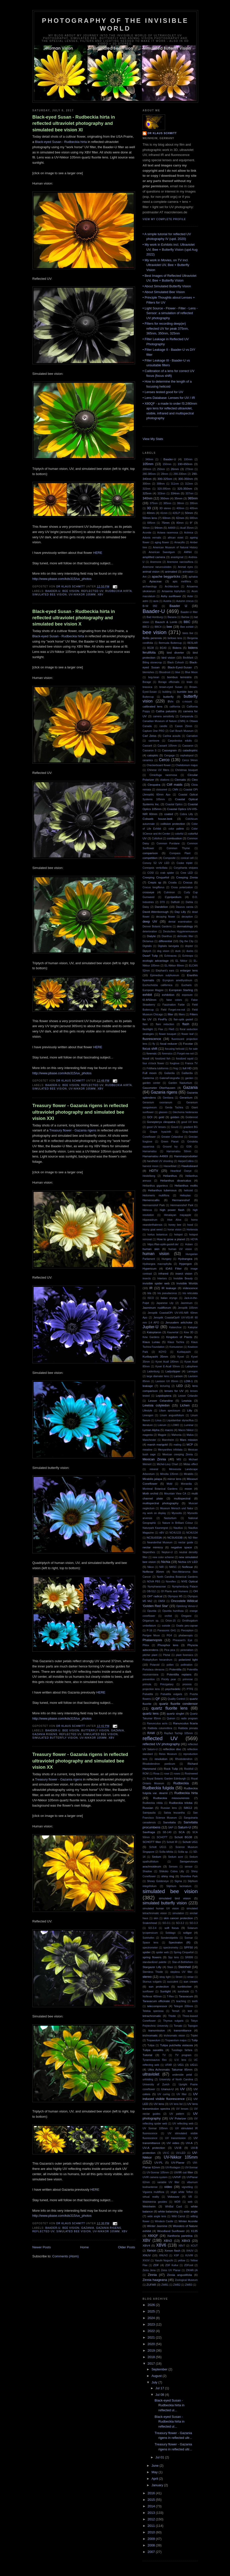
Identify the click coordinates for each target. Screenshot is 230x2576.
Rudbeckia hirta (118, 591)
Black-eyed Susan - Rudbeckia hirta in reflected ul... (169, 2405)
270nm (189, 469)
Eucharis (186, 985)
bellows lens (175, 638)
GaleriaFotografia (170, 1078)
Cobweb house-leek (157, 818)
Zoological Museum (186, 2280)
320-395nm (164, 488)
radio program (189, 1718)
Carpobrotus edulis (180, 740)
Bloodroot (164, 672)
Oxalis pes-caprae (187, 1625)
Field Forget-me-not (173, 1009)
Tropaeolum (153, 2040)
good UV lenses (156, 1127)
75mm (165, 522)
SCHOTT (162, 1837)
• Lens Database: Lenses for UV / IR (169, 398)
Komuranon (176, 1347)
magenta (148, 1435)
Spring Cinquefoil (184, 1952)
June (156, 2465)
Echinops (187, 955)
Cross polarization (182, 887)
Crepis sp (154, 882)
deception (187, 916)
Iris (149, 1293)
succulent (172, 1981)
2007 (152, 2552)
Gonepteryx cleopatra (161, 1121)
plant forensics (184, 1655)
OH (195, 1591)
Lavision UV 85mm (166, 1381)
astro (145, 601)
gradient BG (190, 1127)
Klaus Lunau (151, 1342)
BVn (170, 701)
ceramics (148, 760)
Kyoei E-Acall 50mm (167, 1366)
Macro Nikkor (186, 1430)
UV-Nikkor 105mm (82, 594)
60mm (167, 517)
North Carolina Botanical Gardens (177, 1576)
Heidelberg (149, 1176)
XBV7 (181, 2245)
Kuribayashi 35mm (155, 1356)
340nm (148, 498)
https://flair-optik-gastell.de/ (162, 1244)
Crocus (187, 882)
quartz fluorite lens (169, 1708)
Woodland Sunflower (171, 2231)
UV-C (166, 2153)
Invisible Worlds (187, 1283)
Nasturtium (170, 1518)
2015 (152, 2500)
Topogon (193, 2025)
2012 (152, 2519)
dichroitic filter (185, 936)
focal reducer (168, 1043)
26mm (175, 469)
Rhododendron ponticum (159, 1763)
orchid (168, 1616)
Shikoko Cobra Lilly (171, 1871)
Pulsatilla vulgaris (171, 1694)
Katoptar (193, 1327)
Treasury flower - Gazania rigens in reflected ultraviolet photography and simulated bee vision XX (80, 1761)
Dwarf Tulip (150, 955)
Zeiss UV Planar (170, 2270)
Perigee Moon (151, 1635)
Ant (145, 576)
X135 (194, 2231)
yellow (181, 2260)
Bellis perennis (152, 638)
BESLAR (192, 643)
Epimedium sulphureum (164, 975)
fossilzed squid (184, 1058)
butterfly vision (95, 1730)
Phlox (146, 1645)
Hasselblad (170, 1166)
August (157, 2376)
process (186, 1684)
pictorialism (186, 1650)
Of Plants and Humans (174, 1591)
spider (147, 1952)
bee (169, 627)
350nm (164, 498)
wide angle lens (156, 2216)
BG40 (163, 648)
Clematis (180, 779)
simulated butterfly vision (55, 1737)
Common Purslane (168, 843)
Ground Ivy (170, 1146)
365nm (193, 498)
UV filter (181, 2094)
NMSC (173, 1567)
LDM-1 (188, 1381)
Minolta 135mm (169, 1474)
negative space (181, 1547)
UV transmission (175, 2138)
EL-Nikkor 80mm (174, 965)
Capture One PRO (153, 731)
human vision (156, 1254)
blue (177, 672)
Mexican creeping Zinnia (177, 1454)
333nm (161, 493)
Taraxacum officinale (156, 2001)
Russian (148, 1807)
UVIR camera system (155, 2177)
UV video (173, 2143)
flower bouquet (167, 1034)
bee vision (70, 591)
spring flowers (152, 1957)
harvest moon (151, 1166)
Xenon (151, 2250)
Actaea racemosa (167, 532)
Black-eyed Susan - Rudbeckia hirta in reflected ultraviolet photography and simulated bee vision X (73, 618)
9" (191, 522)
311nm (175, 483)
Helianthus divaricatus (175, 1180)
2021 (152, 2337)
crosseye (148, 892)
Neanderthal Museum (160, 1542)
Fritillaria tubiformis (158, 1068)
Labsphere (191, 1366)
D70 (162, 902)
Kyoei (180, 1356)
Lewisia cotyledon (156, 1405)
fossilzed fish (163, 1058)
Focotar (188, 1043)
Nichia (165, 1562)
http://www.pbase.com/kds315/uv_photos (61, 579)
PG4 (169, 1635)
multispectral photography (161, 1503)
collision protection (172, 823)
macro (169, 1430)
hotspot (178, 1234)
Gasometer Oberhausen (159, 1087)
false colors (174, 1000)
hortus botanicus (157, 1234)
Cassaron (187, 745)
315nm (147, 488)
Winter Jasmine (157, 2226)
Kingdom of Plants (179, 1337)
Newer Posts (41, 2247)
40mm (151, 512)
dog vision (163, 951)
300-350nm (185, 478)
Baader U (178, 606)
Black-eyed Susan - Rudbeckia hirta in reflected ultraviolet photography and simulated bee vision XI (73, 123)
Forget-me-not (185, 1053)
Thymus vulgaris (173, 2020)
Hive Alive (174, 1219)
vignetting (187, 2187)
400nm (180, 508)
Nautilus (178, 1528)
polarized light (188, 1659)
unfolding (148, 2079)
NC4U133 (175, 1532)
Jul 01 (160, 2457)
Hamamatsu (150, 1151)
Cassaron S (150, 750)
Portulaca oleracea (153, 1669)
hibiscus (147, 1210)
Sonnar (188, 1937)
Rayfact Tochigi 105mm (178, 1733)
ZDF (156, 2265)
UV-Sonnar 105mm (158, 2172)
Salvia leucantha (174, 1812)
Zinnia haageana (155, 2280)
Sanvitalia (169, 1822)
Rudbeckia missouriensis (171, 1798)
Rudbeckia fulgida (158, 1788)
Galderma (148, 1078)
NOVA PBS (153, 1581)
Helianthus (170, 1175)
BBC (187, 622)
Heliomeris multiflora (156, 1195)
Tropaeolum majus (176, 2040)
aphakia (193, 576)
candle (163, 726)
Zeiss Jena (149, 2270)
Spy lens (173, 1957)
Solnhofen (148, 1937)
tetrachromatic (152, 2015)
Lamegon (192, 1371)
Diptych (147, 951)
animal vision (151, 571)
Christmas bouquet (186, 770)
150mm (167, 464)
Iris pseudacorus (167, 1293)
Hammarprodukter (186, 1156)
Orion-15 (171, 1620)
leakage (148, 1385)
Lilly (189, 1410)
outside (166, 1625)
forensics (167, 1053)
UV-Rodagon (172, 2167)
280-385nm (149, 474)
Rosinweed (191, 1773)
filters (182, 1014)
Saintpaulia (149, 1812)
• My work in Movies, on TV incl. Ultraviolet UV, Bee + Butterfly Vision (166, 265)
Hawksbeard (189, 1166)
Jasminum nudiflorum (157, 1307)
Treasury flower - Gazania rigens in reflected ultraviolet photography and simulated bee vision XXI (80, 1112)
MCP (189, 1444)
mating (177, 1444)
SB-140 (167, 1832)
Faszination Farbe (174, 1004)
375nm (154, 503)
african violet (175, 537)
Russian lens (169, 1808)
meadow (147, 1449)
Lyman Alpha (151, 1430)
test (190, 2011)
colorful (179, 833)
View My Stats (153, 439)
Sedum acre (175, 1856)
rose (166, 1773)
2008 (152, 2545)
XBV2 (168, 2241)
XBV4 (146, 2245)
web (190, 2201)
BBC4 (158, 627)
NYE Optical (189, 1581)
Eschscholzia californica (157, 985)
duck (178, 951)
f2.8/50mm (149, 999)
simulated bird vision (175, 1898)
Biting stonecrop (152, 662)
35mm (178, 498)
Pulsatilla (148, 1694)
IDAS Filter (174, 1268)
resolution (161, 1758)
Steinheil (184, 1967)
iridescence (190, 1288)
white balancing (168, 2211)
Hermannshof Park (154, 1205)
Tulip (194, 2040)
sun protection (159, 1986)
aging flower (162, 542)
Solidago (170, 1932)
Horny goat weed (153, 1229)
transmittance (182, 2030)
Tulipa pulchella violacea (176, 2045)
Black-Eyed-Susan (180, 667)
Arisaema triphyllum (173, 591)
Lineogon (148, 1415)
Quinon (171, 1718)
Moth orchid (150, 1493)
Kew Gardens (151, 1337)
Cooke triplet (185, 863)
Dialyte (151, 936)
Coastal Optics (174, 804)
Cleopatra (154, 784)
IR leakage (169, 1288)
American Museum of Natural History (175, 547)
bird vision (168, 657)
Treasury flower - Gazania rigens (72, 1130)
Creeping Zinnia (187, 877)
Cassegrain (169, 750)
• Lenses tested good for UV (163, 392)
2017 (152, 2363)
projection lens (151, 1689)
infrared (163, 1273)
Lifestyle (147, 1410)
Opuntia (151, 1611)
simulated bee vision (49, 594)
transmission (156, 2030)
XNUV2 (163, 2255)
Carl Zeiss (149, 735)
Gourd (174, 1127)
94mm (159, 527)
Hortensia (192, 1229)
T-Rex (170, 1996)
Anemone (155, 562)
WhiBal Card (173, 2206)
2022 (152, 2331)
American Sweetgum (162, 552)
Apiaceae (155, 581)
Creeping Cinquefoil (156, 877)
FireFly (162, 1019)
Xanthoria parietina (179, 2235)
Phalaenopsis (152, 1640)
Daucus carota (184, 907)
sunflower (148, 1991)
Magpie (162, 1435)
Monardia (186, 1483)
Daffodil (175, 902)
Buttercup (148, 696)
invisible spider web (156, 1283)
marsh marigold (157, 1444)
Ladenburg (153, 1371)
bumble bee (185, 691)
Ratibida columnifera (160, 1728)
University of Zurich (156, 2084)
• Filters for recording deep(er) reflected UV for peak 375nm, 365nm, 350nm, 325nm (166, 328)
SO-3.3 (193, 1923)
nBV (161, 1532)
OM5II (161, 1601)
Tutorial (147, 2055)
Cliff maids (174, 784)
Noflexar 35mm (153, 1571)
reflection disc (172, 1749)
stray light (165, 1977)
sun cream (191, 1981)
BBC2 (146, 627)
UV (182, 2089)
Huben (189, 1244)
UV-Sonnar (191, 2167)
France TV (191, 1063)
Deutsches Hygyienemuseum (180, 931)
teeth (195, 2001)
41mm (164, 513)
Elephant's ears (165, 970)
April (155, 2478)
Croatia (172, 882)
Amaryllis (179, 542)
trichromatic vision (174, 2035)
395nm (194, 503)
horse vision (175, 1229)
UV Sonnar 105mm (155, 2128)
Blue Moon (191, 672)
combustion (174, 838)
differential (165, 941)
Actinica (188, 532)
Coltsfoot (157, 838)
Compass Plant (180, 853)
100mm (188, 459)
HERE (97, 553)
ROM (146, 1773)
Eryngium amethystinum (177, 980)
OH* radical (154, 1596)
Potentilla (175, 1669)
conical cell (187, 858)
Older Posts (126, 2247)
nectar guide (185, 1542)
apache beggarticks (166, 576)
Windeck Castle (164, 2221)
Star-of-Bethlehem (182, 1962)
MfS (178, 1459)
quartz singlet (175, 1713)
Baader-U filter (189, 612)
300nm (147, 483)
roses (177, 1773)
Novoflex (171, 1581)
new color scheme (163, 1557)
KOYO (162, 1352)
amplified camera (154, 557)
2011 (152, 2526)
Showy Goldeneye (158, 1881)
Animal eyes (185, 567)
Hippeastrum (150, 1219)
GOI (149, 1117)
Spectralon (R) (179, 1942)
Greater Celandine (172, 1136)
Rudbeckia (181, 1783)
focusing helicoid (174, 1048)
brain (189, 682)
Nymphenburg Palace (185, 1586)
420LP (176, 513)
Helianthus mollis (186, 1185)
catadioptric (190, 750)
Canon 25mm (183, 726)
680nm (194, 518)
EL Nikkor (181, 960)
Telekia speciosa (153, 2011)
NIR (161, 1567)
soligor (187, 1932)
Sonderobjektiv (169, 1937)
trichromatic (150, 2035)
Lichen (184, 1405)
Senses (173, 1866)
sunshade (183, 1991)
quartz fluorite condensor (178, 1704)
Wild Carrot (178, 2216)
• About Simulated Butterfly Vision (167, 286)
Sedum (156, 1856)
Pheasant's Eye (182, 1640)
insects (147, 1278)
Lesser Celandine (160, 1400)
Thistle (172, 2016)
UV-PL (158, 2162)
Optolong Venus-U (187, 1606)
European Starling (181, 990)
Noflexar (187, 1566)
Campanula (186, 716)
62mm (180, 517)
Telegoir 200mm (183, 2006)
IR (151, 1288)
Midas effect (190, 1464)
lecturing (165, 1386)
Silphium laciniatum (178, 1886)
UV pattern (176, 2113)
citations (164, 779)
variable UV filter (168, 2182)
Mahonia (176, 1435)
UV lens (159, 2103)
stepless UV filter (181, 1972)
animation (188, 571)
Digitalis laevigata (168, 946)
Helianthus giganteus (155, 1185)
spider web (162, 1952)
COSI (150, 872)
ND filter (193, 1537)
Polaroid (154, 1664)
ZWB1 (165, 2284)
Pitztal (166, 1655)
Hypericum (150, 1268)
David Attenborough (156, 911)
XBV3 (186, 2241)
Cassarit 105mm (167, 745)
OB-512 (151, 1591)
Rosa (156, 1773)
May (155, 2472)
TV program (183, 2055)
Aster (190, 596)
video (168, 2187)
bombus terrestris (179, 677)
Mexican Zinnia (154, 1459)
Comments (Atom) (65, 2256)
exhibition (168, 994)
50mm (189, 512)
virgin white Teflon (182, 2192)
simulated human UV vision (161, 1908)
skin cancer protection (178, 1918)
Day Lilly (180, 911)
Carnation (192, 736)
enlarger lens (189, 970)
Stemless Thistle (153, 1972)
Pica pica (169, 1650)
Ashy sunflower (171, 596)
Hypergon (185, 1263)
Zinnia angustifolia (179, 2274)
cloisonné (161, 789)
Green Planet (170, 1141)
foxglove (175, 1063)
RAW (151, 1733)
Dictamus (148, 941)
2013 (152, 2513)
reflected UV (92, 591)
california (175, 706)
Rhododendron (183, 1759)
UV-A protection (154, 2147)
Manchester (149, 1440)
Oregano (186, 1616)
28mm (164, 474)
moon (188, 1488)
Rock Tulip (171, 1768)
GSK (189, 1146)
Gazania (117, 1730)
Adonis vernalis (152, 537)
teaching (181, 2001)
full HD (187, 1068)
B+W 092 (150, 606)
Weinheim (149, 2206)
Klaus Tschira (176, 1342)
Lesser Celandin (188, 1395)
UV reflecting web (182, 2123)
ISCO (151, 1298)
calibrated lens (152, 706)
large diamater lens (158, 1376)
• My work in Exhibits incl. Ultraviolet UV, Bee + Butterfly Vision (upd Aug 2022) (170, 249)
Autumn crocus (185, 601)
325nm (147, 493)
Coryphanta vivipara (186, 867)
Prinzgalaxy (167, 1684)
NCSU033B (174, 1537)
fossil (146, 1058)
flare (145, 1024)
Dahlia (189, 902)
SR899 (189, 1957)
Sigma (178, 1881)
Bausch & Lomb (166, 622)
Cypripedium (173, 897)
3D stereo (165, 508)
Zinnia (152, 2275)
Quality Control (176, 1699)
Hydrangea (185, 1258)
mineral (154, 1469)
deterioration (150, 931)
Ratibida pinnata (188, 1728)
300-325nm (164, 478)
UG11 (194, 2064)
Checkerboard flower (159, 765)
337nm (189, 493)
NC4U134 (192, 1532)
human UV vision (180, 1249)
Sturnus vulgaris (152, 1981)
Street (179, 1977)
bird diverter (175, 652)
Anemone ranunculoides (157, 567)
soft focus (172, 1927)
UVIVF (176, 2177)
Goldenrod (192, 1117)
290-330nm (180, 474)
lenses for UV (173, 1390)
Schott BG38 (183, 1837)
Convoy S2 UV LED (156, 863)
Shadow (147, 1871)
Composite (169, 858)
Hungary (166, 1259)
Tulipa (150, 2045)
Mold (169, 1483)
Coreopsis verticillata (155, 867)
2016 (152, 2493)
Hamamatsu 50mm (179, 1151)
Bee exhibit (187, 627)
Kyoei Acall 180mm (167, 1361)
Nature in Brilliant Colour (177, 1523)
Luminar (189, 1425)
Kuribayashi (184, 1352)
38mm (180, 503)
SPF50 (188, 1947)
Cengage (169, 755)
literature (148, 1425)
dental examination (180, 921)
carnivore (154, 740)
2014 (152, 2506)
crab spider (167, 872)
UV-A (189, 2143)
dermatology (185, 926)
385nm (167, 503)
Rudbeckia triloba (180, 1802)
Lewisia (186, 1400)
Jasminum (186, 1303)
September (160, 2369)
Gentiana (168, 1097)
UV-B (178, 2147)
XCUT (194, 2245)
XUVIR (189, 2255)
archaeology (150, 586)
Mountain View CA (175, 1493)
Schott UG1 (190, 1841)
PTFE (190, 1689)
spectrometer (150, 1947)
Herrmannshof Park (181, 1205)
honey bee (174, 1224)
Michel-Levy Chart (167, 1464)
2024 (152, 2318)
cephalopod (186, 755)
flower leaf (187, 1034)
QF (158, 1699)
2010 (152, 2532)
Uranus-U (167, 2089)
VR (190, 2196)
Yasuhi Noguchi (164, 2260)
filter (170, 1014)
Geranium (186, 1097)
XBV (100, 594)
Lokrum (162, 1425)
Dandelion (161, 906)
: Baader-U (168, 459)
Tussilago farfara (181, 2050)
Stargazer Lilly (152, 1967)
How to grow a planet (171, 1239)
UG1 (181, 2064)
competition (150, 857)
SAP (170, 1827)
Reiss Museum (168, 1754)
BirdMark (188, 657)
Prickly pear (168, 1679)
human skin (151, 1249)
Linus (158, 1420)
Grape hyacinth (160, 1131)
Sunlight (165, 1991)
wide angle (191, 2211)
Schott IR (172, 1842)
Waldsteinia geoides (155, 2201)
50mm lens (150, 517)
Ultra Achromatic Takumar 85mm (170, 2069)
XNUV (147, 2255)
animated (171, 571)
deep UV (150, 921)
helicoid (188, 1190)
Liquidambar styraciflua (180, 1420)
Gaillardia (187, 1073)
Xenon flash (172, 2250)
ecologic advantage (156, 960)
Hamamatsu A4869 (155, 1156)
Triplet (194, 2035)
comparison (150, 853)
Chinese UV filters (158, 770)
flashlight (148, 1029)
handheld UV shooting (160, 1161)
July (155, 2382)
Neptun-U (167, 1552)
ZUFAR (151, 2284)
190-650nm (185, 464)
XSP (176, 2255)
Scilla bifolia (166, 1851)
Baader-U (52, 591)
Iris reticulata (190, 1293)
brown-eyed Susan (170, 687)
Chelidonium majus (186, 765)
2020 (152, 2344)
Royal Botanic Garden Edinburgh (166, 1778)
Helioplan (185, 1195)
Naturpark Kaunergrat (155, 1528)
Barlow (185, 617)
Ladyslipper (172, 1371)
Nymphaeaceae (157, 1586)
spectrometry (170, 1947)
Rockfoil (188, 1768)
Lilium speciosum (169, 1410)
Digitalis (147, 946)
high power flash (172, 1209)
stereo (147, 1977)
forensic (152, 1053)
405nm (194, 508)
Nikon (150, 1567)
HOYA (194, 1239)
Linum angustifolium (172, 1415)
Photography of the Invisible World (115, 24)
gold (161, 1117)
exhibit (147, 995)
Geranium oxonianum (157, 1102)
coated (168, 814)
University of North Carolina (176, 2079)
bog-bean (153, 677)
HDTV (153, 1171)
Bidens (177, 647)
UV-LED (180, 2153)
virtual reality (151, 2196)
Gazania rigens (44, 1734)
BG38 (150, 648)
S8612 (188, 1807)
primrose (188, 1679)
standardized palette (155, 1962)
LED (179, 1386)
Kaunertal (172, 1332)
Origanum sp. (151, 1620)
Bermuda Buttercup (170, 643)
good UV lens (189, 1122)
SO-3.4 (152, 1928)
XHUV (189, 2250)
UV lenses (182, 2108)
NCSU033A (154, 1537)
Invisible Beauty (183, 1278)
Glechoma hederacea (185, 1112)
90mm (146, 527)
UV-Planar (177, 2162)
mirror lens (174, 1478)
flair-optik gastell (183, 1019)
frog (175, 1068)
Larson (178, 1376)
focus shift (150, 1048)
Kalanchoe (175, 1327)
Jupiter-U (150, 1327)
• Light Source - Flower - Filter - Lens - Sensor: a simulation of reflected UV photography (170, 313)
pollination (187, 1664)
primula (147, 1684)
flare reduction (165, 1024)
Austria (167, 601)
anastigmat (177, 557)
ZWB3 (188, 2284)
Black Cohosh (175, 662)
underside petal (182, 2074)
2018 (152, 2357)
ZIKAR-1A (192, 2270)
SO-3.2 (180, 1923)
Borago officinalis (168, 682)
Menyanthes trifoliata (170, 1449)
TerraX (176, 2011)
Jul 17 (160, 2388)
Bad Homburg (155, 617)
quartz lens (151, 1713)
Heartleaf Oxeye (180, 1171)
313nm (189, 483)
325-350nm (184, 488)
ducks (189, 951)
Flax (160, 1029)
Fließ (171, 1029)
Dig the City (186, 941)
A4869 (171, 527)
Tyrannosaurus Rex (155, 2060)
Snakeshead (150, 1923)
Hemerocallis (151, 1200)
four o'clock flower (153, 1063)
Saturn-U (184, 1827)
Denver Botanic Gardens (157, 926)
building (166, 691)
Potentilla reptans (179, 1674)
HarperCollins (186, 1161)
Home (84, 2247)
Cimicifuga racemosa (163, 775)
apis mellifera (182, 581)
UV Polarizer (177, 2118)
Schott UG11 (157, 1847)
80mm (180, 522)
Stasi (170, 1967)
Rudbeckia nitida (153, 1803)
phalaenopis (186, 1635)
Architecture (172, 586)
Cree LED (186, 872)
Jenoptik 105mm (188, 1307)
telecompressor (157, 2006)
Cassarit (147, 745)
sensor (188, 1866)
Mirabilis (188, 1474)
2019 (152, 2350)
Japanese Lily (165, 1303)
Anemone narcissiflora (180, 562)
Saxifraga (149, 1832)
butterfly (168, 696)
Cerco (164, 760)
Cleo (195, 779)
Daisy (146, 907)
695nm (151, 522)
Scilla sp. (183, 1851)
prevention (149, 1679)
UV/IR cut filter (183, 2172)
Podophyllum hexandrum (157, 1659)
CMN (175, 789)
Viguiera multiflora (153, 2192)
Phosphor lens (168, 1645)
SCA (182, 1832)
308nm (161, 483)
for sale (193, 1048)
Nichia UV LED (188, 1561)
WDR (177, 2201)
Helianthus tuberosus (162, 1190)
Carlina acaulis (172, 736)
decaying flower (165, 916)
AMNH (188, 552)
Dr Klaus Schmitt (162, 133)
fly (154, 1043)
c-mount (187, 701)
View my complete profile (164, 219)
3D (149, 508)
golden (174, 1117)
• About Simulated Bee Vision (164, 292)
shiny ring (167, 1876)
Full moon (150, 1073)
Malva (190, 1435)
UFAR (168, 2065)
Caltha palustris (166, 711)
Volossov (173, 2196)
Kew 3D (188, 1332)
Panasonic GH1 (166, 1630)
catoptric (152, 755)
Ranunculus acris (157, 1723)
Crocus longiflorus (153, 887)
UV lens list (176, 2104)
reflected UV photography (161, 1744)
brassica (147, 687)
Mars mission (189, 1439)
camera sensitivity (163, 716)
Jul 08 (160, 2394)
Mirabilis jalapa (152, 1478)
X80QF (153, 2236)
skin (156, 1918)
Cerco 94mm (190, 760)
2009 (152, 2539)
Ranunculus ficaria (185, 1723)
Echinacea (170, 955)
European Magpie (153, 990)
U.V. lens (180, 2060)
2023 (152, 2324)
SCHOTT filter (152, 1841)
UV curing (164, 2094)
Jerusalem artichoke (178, 1322)
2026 (152, 2305)
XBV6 (161, 2245)
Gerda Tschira (174, 1107)
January (158, 2485)
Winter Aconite (188, 2221)
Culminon (169, 892)
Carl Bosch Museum (182, 731)
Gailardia (169, 1073)
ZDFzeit (188, 2265)
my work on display (154, 1513)
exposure (187, 995)
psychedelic (173, 1689)
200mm (147, 469)
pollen (170, 1664)
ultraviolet (151, 2074)
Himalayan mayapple (177, 1215)
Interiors (162, 1278)
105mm (148, 464)
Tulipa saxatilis (153, 2050)
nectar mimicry (153, 1547)
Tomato (178, 2025)
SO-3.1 (166, 1923)
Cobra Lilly (186, 814)
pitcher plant (150, 1655)
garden (189, 1078)
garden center (151, 1083)
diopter (189, 946)
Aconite (147, 532)
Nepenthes (149, 1552)
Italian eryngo (169, 1298)
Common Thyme (178, 848)
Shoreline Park (189, 1876)
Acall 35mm (187, 527)
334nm (175, 493)
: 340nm (148, 459)
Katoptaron (154, 1332)
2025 (152, 2311)
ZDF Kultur (171, 2265)
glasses (163, 1112)
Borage (147, 682)
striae (190, 1977)
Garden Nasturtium (180, 1083)
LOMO (175, 1425)
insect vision (183, 1273)
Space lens (150, 1942)
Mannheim (168, 1440)
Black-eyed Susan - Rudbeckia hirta (61, 142)
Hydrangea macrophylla (157, 1264)
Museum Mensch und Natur (176, 1508)
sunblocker (184, 1986)
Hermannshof (181, 1200)
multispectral (182, 1498)
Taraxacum (186, 1996)
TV (164, 2055)
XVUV (146, 2260)
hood (190, 1224)
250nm (161, 469)
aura (155, 601)
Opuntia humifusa (172, 1611)
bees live (188, 633)
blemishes (148, 672)
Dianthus (167, 936)
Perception (187, 1630)
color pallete (176, 828)
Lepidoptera (163, 1395)
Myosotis (177, 1513)
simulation (178, 1913)
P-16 (149, 1630)
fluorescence (152, 1039)
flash (185, 1024)
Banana (172, 617)
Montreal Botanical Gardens (160, 1488)
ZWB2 (176, 2284)
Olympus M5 (175, 1596)
